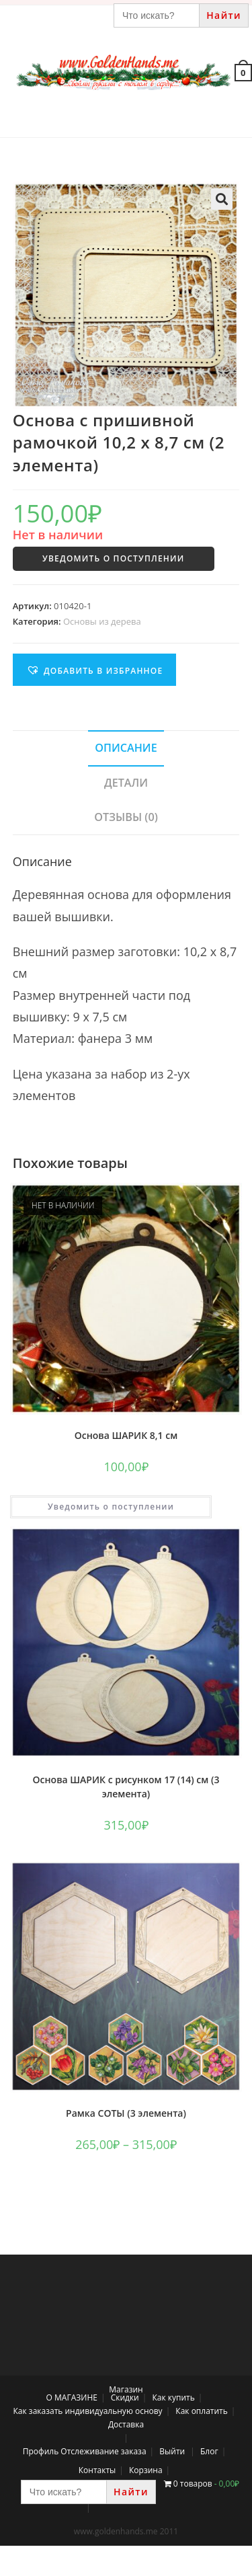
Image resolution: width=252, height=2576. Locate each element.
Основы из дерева (102, 621)
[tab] (126, 748)
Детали (126, 782)
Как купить (173, 2397)
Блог (209, 2451)
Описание (126, 747)
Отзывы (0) (126, 817)
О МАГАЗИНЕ (71, 2397)
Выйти (172, 2451)
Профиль (40, 2451)
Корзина (146, 2470)
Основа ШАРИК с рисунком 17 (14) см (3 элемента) (126, 1786)
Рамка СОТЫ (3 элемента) (126, 2113)
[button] (95, 670)
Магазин (125, 2389)
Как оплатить (201, 2411)
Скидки (125, 2397)
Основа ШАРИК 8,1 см (126, 1435)
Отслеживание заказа (103, 2451)
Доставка (126, 2424)
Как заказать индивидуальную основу (88, 2411)
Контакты (97, 2470)
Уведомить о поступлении (113, 558)
